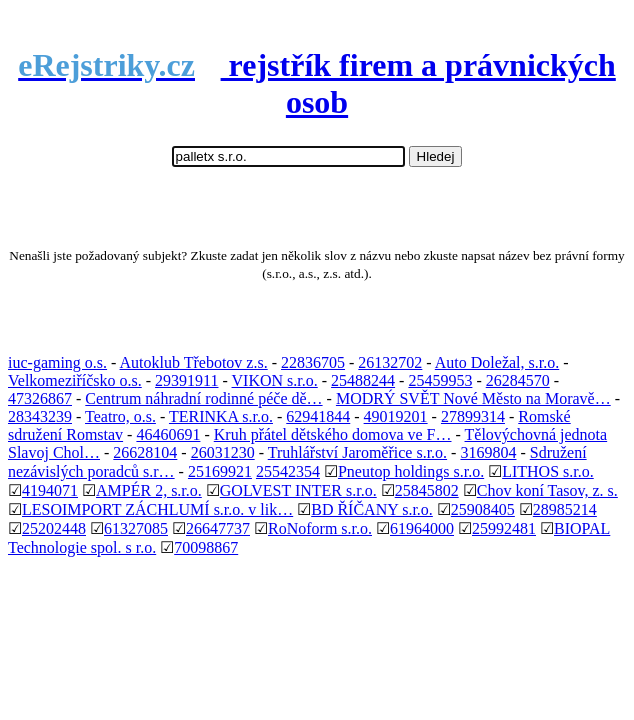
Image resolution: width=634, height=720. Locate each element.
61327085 (136, 528)
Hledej (436, 156)
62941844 (318, 416)
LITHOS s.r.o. (548, 471)
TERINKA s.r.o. (221, 416)
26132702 (390, 362)
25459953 (440, 380)
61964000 (422, 528)
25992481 (504, 528)
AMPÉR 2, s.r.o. (149, 490)
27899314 (473, 416)
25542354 (288, 471)
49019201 (396, 416)
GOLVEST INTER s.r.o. (298, 490)
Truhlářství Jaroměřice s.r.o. (357, 452)
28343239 (40, 416)
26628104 (145, 452)
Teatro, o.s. (120, 416)
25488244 (363, 380)
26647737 (218, 528)
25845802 (427, 490)
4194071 (50, 490)
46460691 (168, 434)
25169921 (220, 471)
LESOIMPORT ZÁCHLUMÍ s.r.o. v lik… (157, 509)
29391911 (186, 380)
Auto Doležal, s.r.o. (497, 362)
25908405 (483, 509)
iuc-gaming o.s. (57, 362)
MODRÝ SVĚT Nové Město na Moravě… (473, 398)
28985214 (565, 509)
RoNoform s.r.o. (320, 528)
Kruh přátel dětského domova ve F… (333, 434)
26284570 (518, 380)
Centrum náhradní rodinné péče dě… (203, 398)
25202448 (54, 528)
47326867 (40, 398)
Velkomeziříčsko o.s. (75, 380)
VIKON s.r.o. (275, 380)
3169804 (488, 452)
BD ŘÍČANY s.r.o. (372, 509)
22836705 (313, 362)
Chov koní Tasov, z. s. (547, 490)
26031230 (223, 452)
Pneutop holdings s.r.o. (411, 471)
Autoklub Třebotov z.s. (194, 362)
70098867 (206, 547)
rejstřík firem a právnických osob (317, 83)
